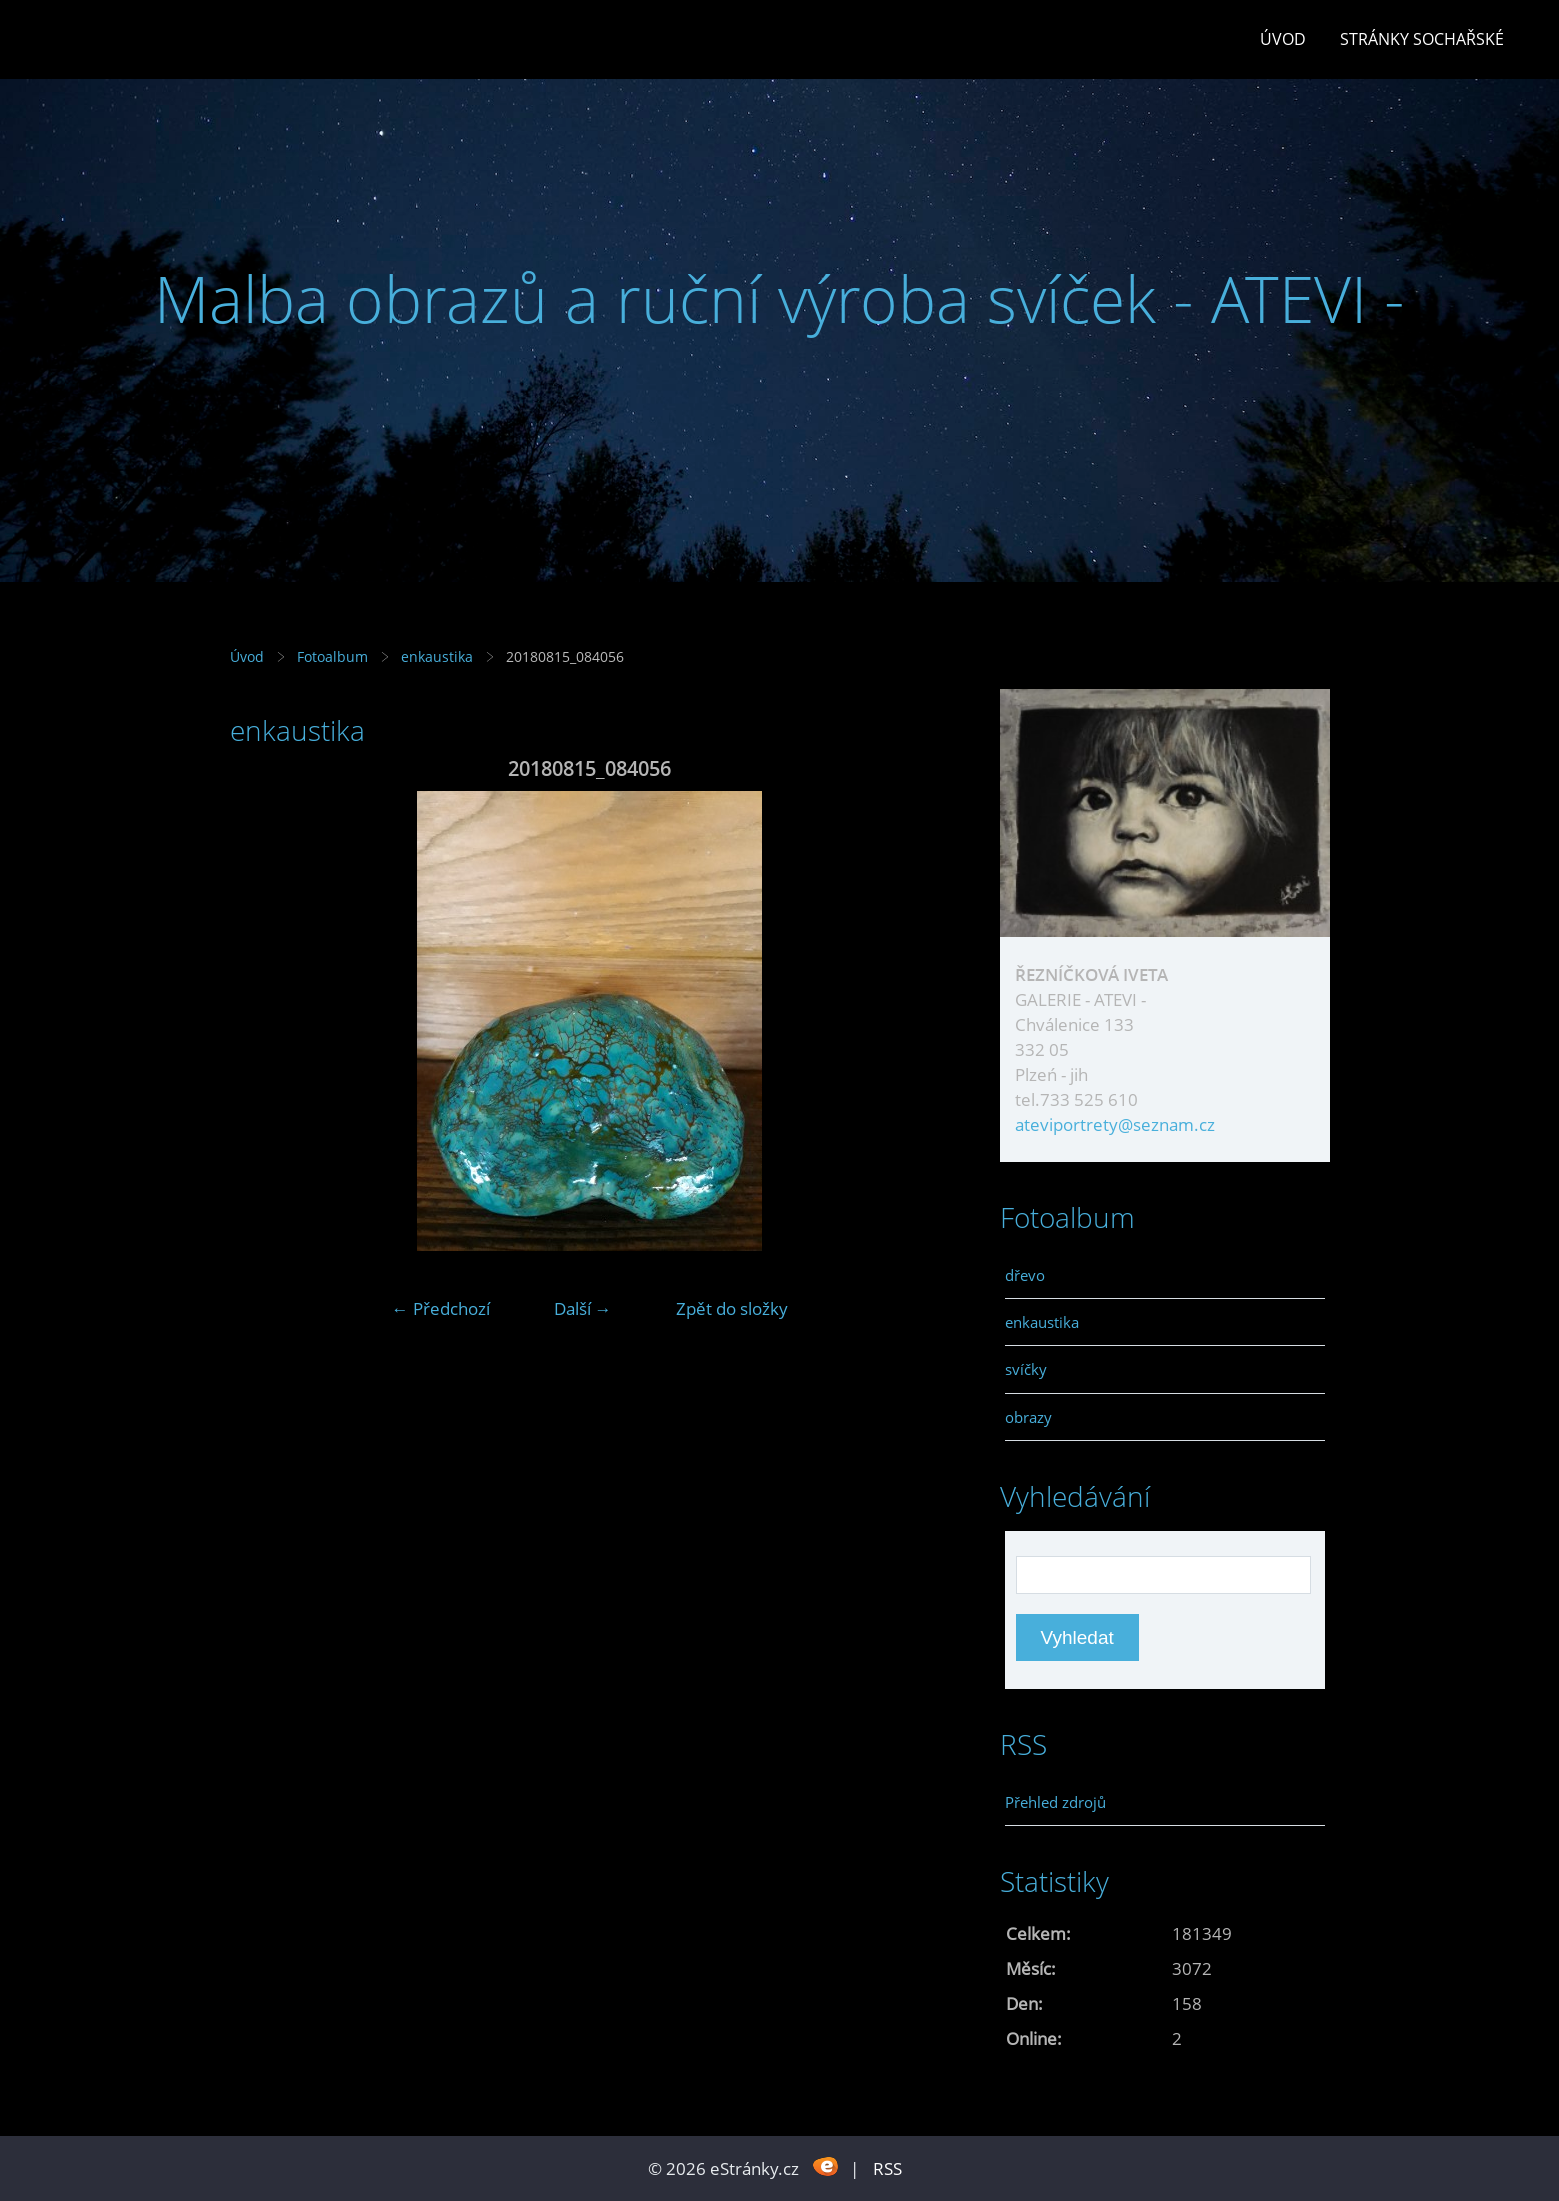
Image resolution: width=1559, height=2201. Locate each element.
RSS (887, 2168)
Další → (583, 1308)
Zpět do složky (732, 1308)
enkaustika (437, 656)
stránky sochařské (1422, 39)
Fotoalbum (332, 656)
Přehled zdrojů (1055, 1802)
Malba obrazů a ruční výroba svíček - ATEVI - (779, 298)
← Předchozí (441, 1308)
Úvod (1283, 39)
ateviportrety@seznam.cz (1115, 1124)
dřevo (1025, 1275)
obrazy (1028, 1417)
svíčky (1026, 1369)
